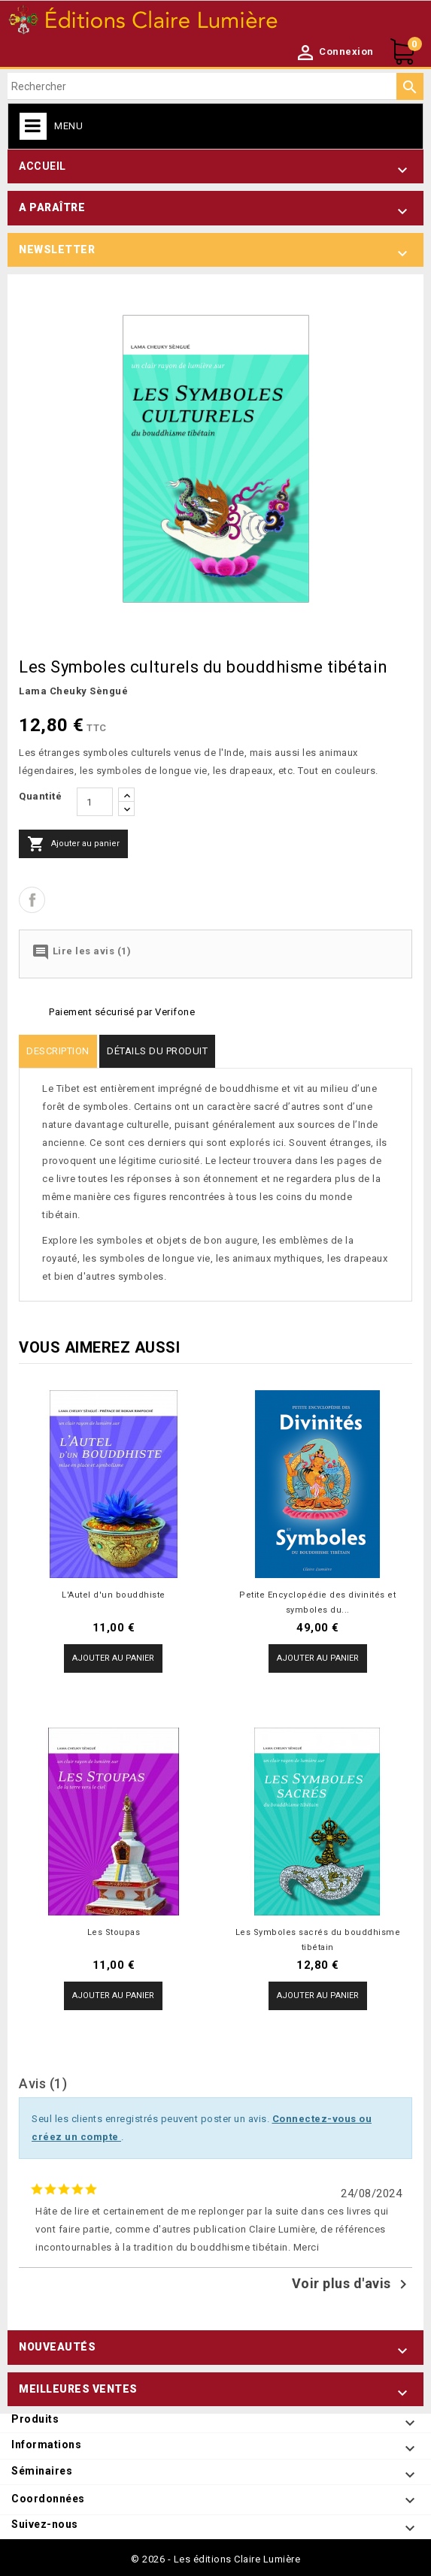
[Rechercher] (215, 86)
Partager (32, 899)
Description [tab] (58, 1051)
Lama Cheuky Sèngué (73, 691)
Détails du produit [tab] (157, 1051)
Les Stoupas (114, 1932)
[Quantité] (95, 802)
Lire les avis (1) (81, 952)
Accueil (42, 166)
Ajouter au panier (73, 844)
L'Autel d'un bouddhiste (113, 1595)
